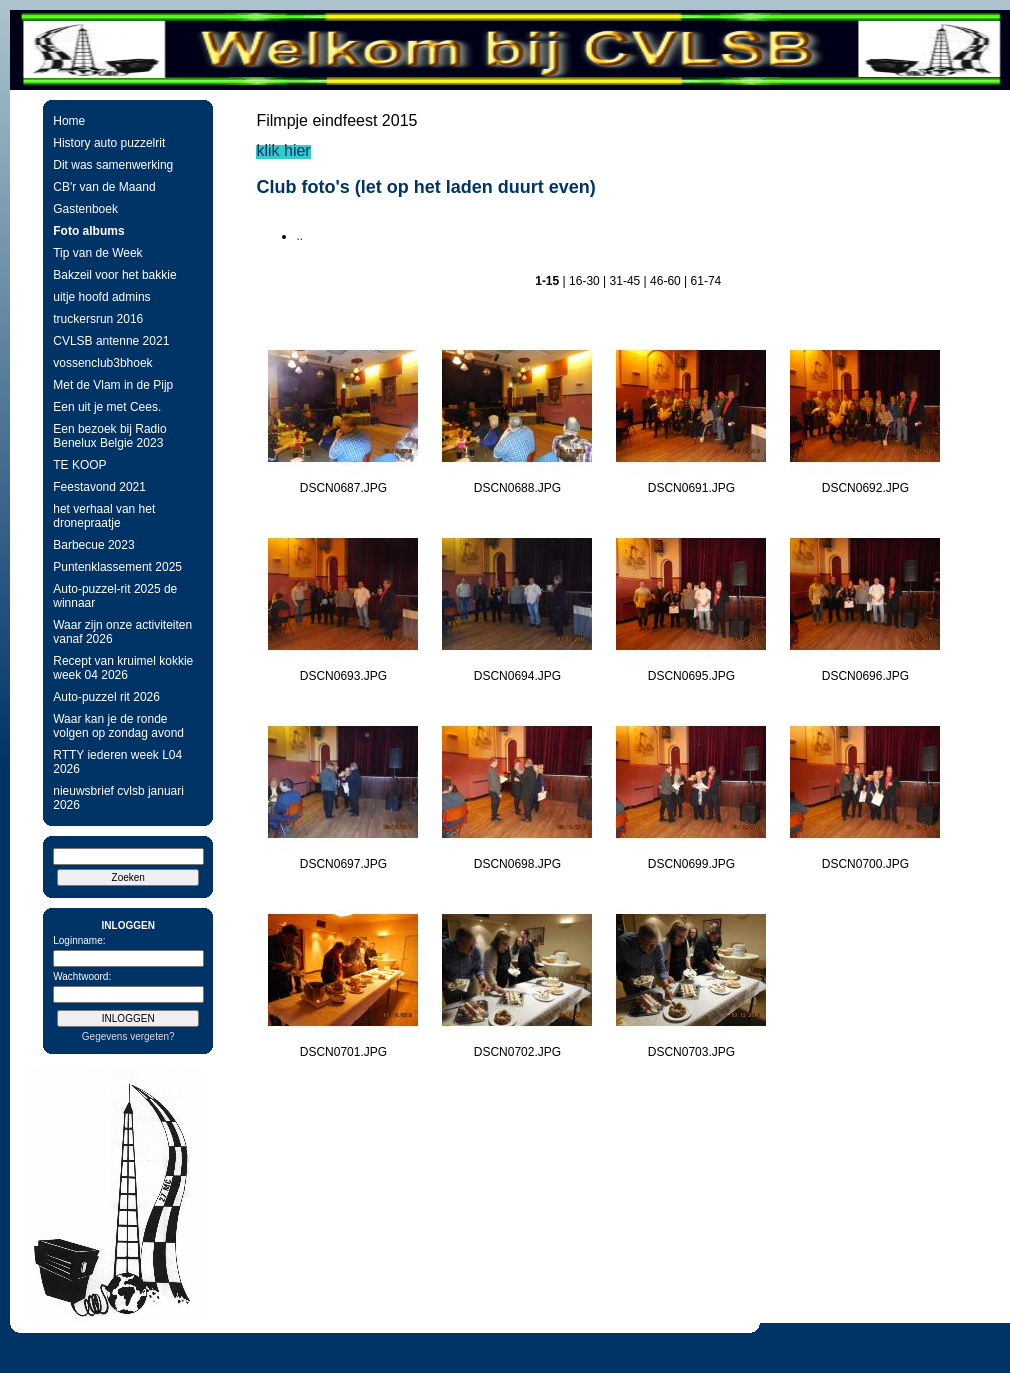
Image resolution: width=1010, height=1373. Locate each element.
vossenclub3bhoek (102, 363)
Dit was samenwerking (113, 165)
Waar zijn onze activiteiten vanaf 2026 (122, 632)
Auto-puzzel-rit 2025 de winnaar (115, 596)
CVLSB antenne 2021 (111, 341)
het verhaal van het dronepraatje (104, 516)
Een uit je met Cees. (107, 407)
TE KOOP (79, 465)
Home (69, 121)
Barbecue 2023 (93, 545)
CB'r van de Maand (104, 187)
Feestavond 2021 (99, 487)
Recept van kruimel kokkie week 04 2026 (123, 668)
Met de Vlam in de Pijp (113, 385)
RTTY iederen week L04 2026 (117, 762)
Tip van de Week (97, 253)
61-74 (706, 281)
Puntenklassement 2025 (117, 567)
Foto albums (88, 231)
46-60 (665, 281)
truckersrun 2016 (98, 319)
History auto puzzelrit (109, 143)
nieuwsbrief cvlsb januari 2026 (118, 798)
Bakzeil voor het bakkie (114, 275)
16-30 (584, 281)
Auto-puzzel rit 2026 (106, 697)
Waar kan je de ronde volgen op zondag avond (118, 726)
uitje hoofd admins (101, 297)
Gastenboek (85, 209)
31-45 (625, 281)
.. (299, 236)
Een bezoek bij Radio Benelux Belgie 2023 (109, 436)
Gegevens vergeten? (128, 1036)
